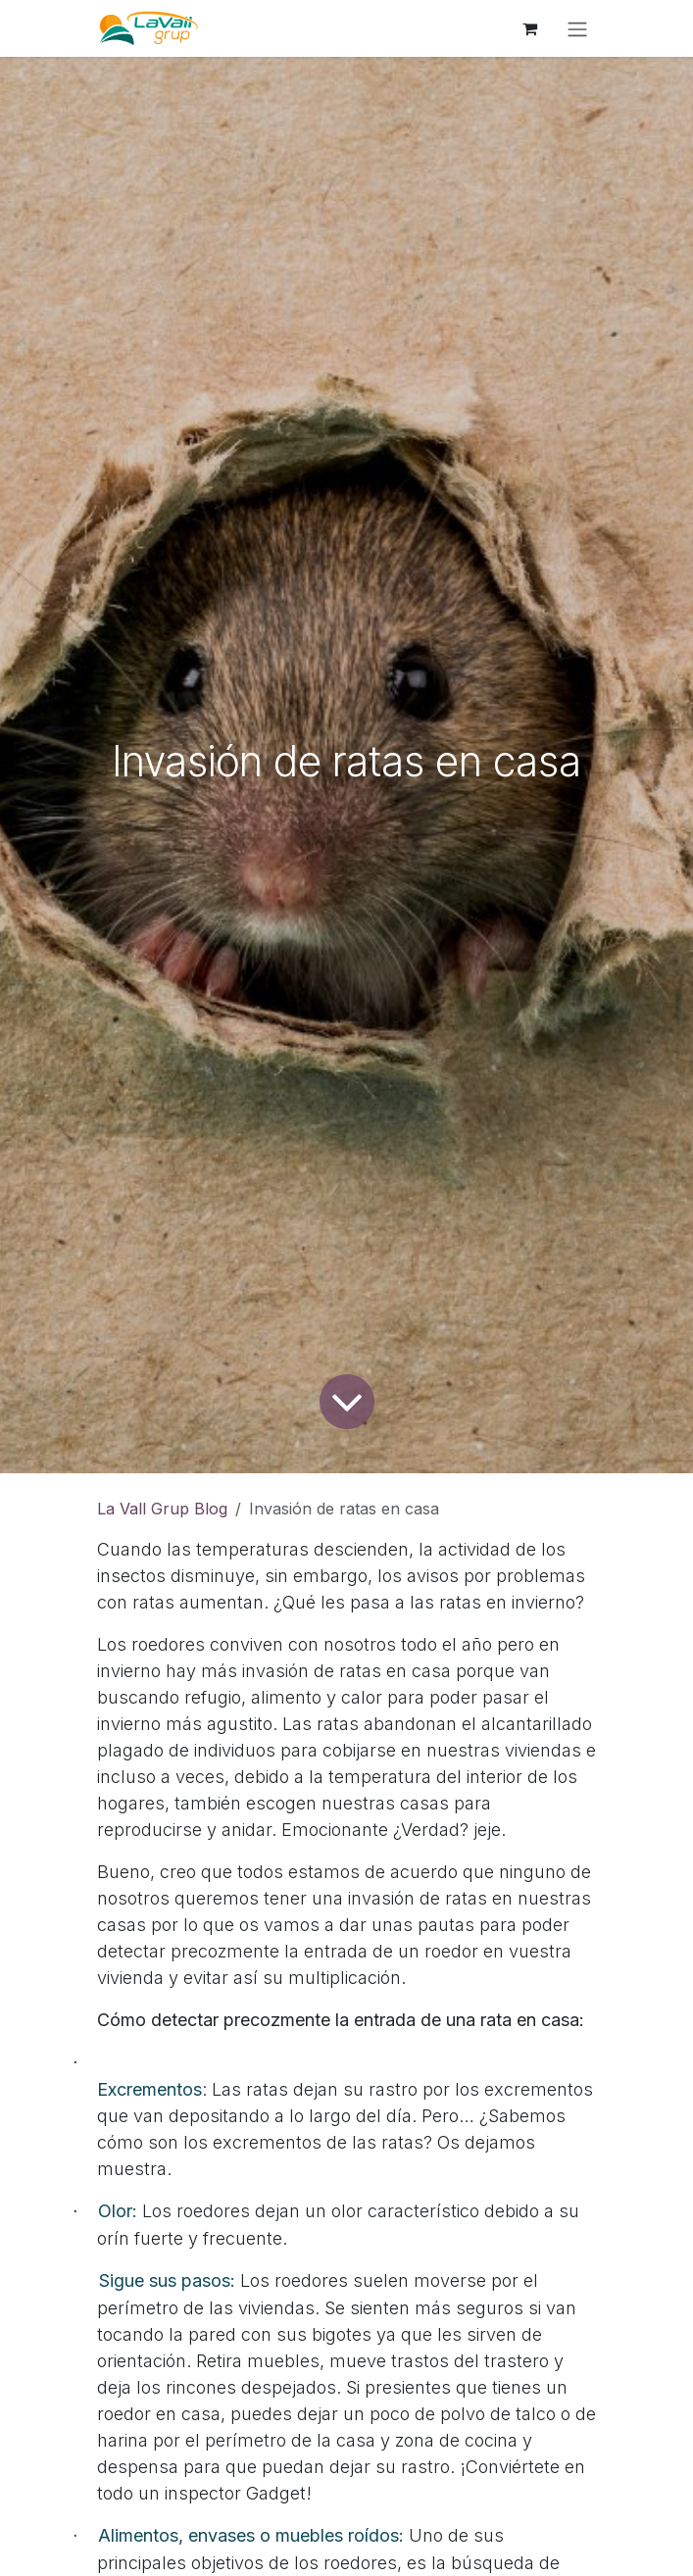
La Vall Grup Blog (162, 1508)
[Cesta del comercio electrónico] (530, 28)
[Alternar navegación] (577, 28)
